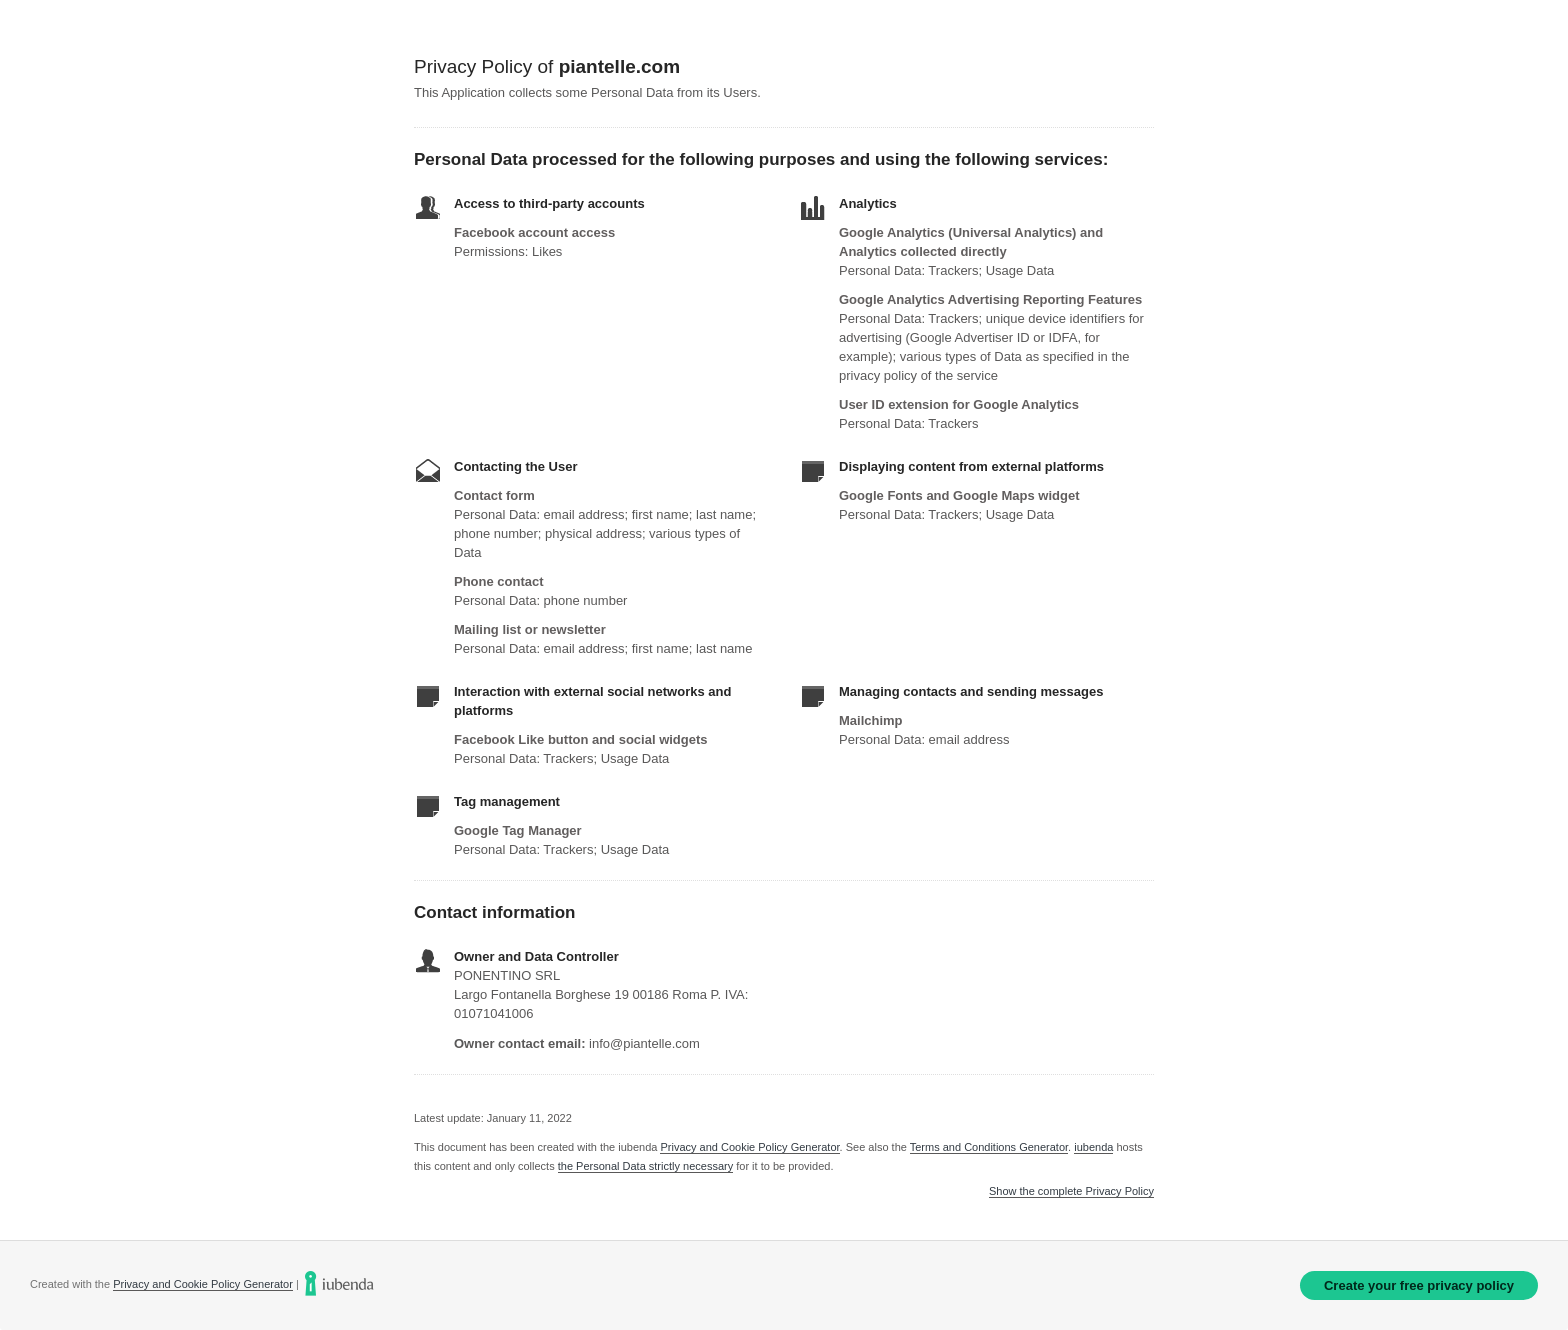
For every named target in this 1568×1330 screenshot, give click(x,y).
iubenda (1093, 1147)
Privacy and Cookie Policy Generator (749, 1147)
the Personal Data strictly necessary (645, 1166)
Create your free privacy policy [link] (1419, 1285)
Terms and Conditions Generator (989, 1147)
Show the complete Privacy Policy (1071, 1191)
